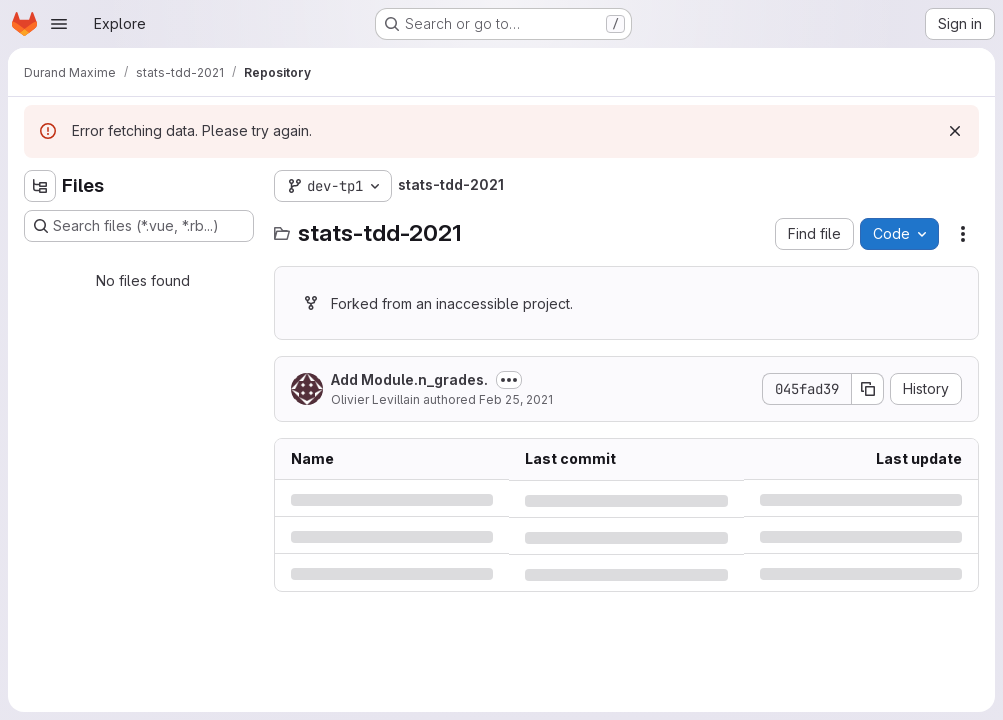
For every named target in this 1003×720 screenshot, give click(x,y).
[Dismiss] (955, 131)
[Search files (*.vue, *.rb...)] (139, 226)
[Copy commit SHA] (868, 389)
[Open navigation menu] (59, 24)
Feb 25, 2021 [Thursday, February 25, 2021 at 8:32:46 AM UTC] (516, 399)
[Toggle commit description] (509, 380)
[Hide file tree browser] (40, 186)
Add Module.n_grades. (409, 379)
